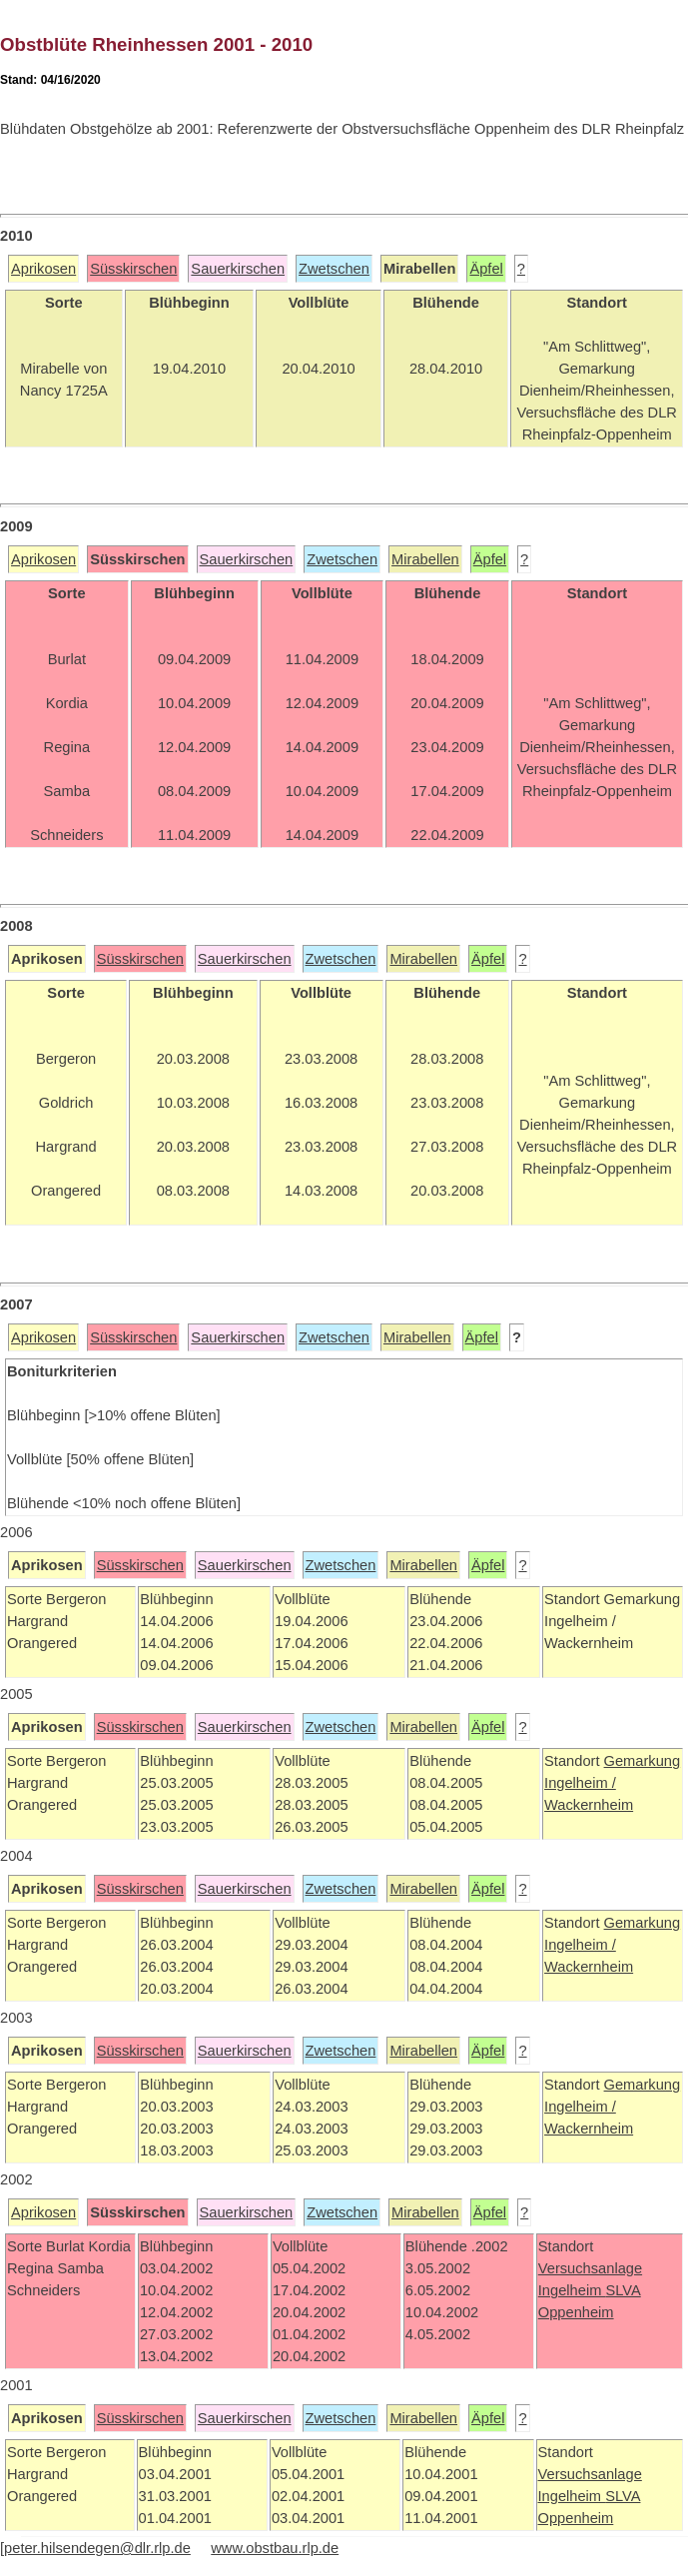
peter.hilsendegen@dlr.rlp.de (97, 2548)
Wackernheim (588, 1805)
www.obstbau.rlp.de (275, 2548)
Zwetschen (334, 269)
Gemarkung (642, 1761)
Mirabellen (425, 559)
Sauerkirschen (238, 269)
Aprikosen (43, 269)
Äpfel (485, 269)
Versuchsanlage (590, 2268)
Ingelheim (572, 2290)
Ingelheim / (580, 1783)
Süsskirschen (133, 269)
